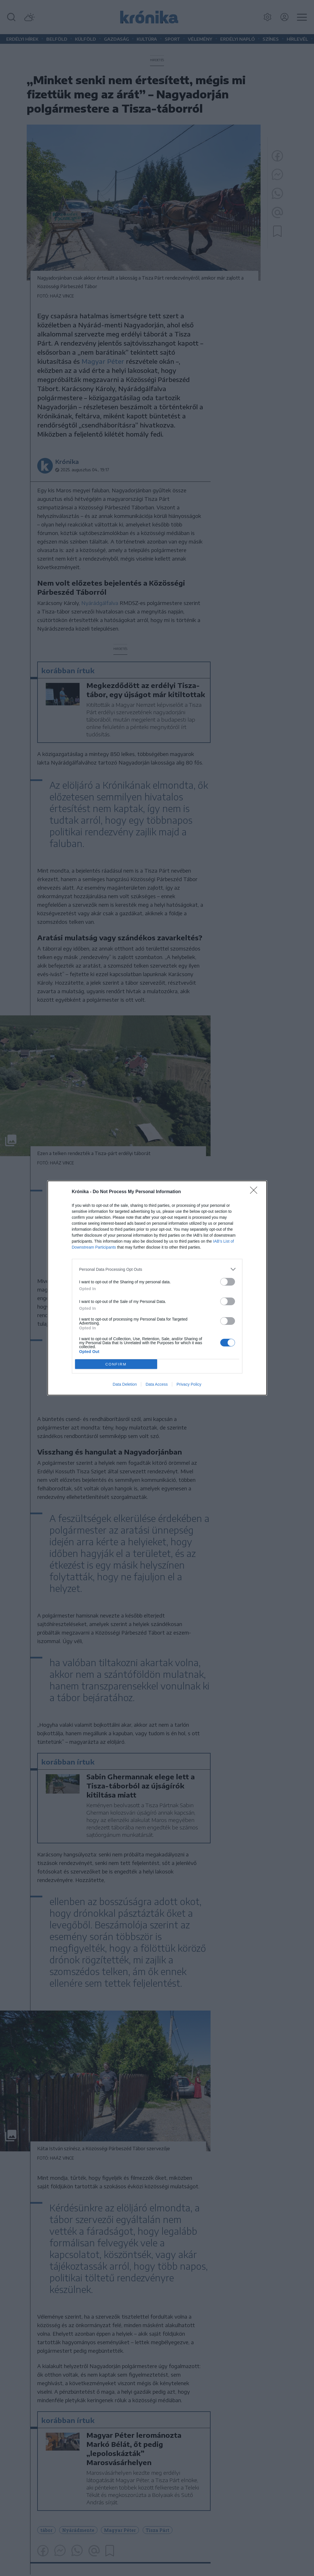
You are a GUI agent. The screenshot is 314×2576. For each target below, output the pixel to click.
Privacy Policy (188, 1384)
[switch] (227, 1282)
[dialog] (157, 1288)
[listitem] (157, 1269)
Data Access (156, 1384)
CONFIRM (116, 1364)
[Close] (255, 1192)
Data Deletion (125, 1384)
